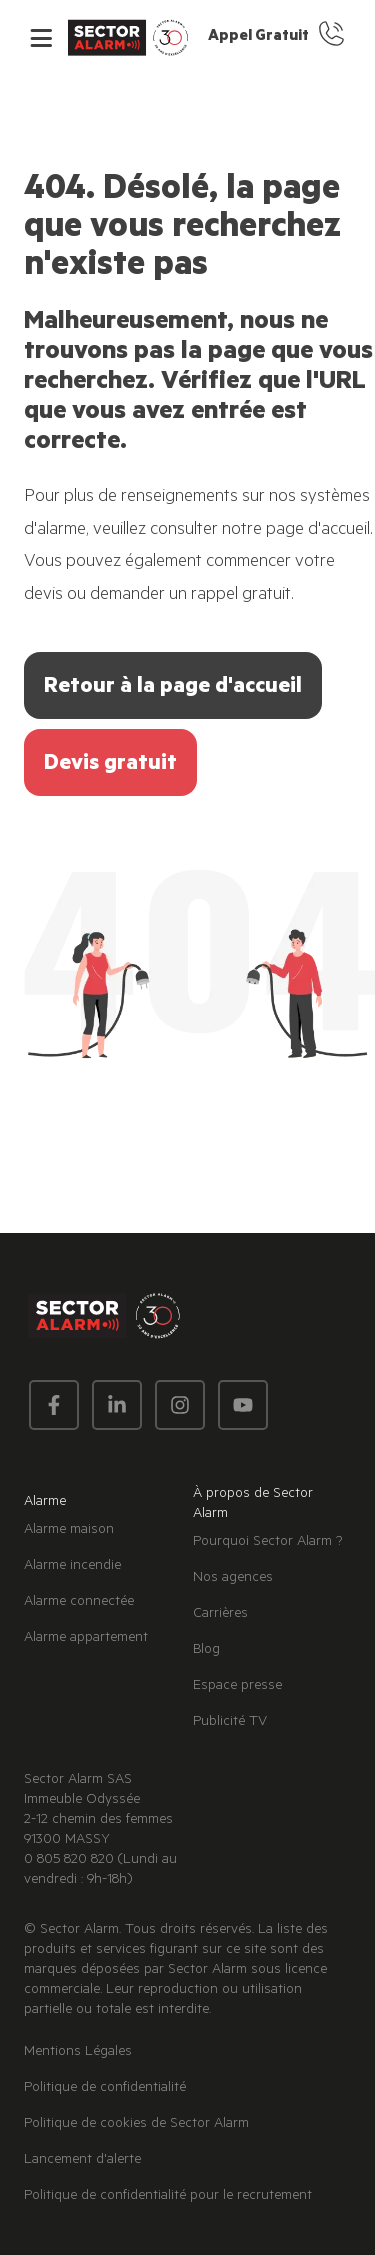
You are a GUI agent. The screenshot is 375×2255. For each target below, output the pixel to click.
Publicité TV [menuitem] (230, 1723)
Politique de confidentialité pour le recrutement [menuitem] (168, 2197)
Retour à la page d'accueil (173, 688)
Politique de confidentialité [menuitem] (105, 2089)
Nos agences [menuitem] (233, 1579)
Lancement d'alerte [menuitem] (82, 2161)
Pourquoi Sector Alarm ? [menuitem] (268, 1543)
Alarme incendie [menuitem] (72, 1567)
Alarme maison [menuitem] (69, 1531)
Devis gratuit (110, 765)
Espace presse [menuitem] (237, 1687)
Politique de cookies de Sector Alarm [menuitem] (136, 2125)
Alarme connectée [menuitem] (79, 1603)
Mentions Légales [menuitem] (78, 2053)
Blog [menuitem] (206, 1651)
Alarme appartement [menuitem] (86, 1639)
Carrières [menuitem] (220, 1615)
